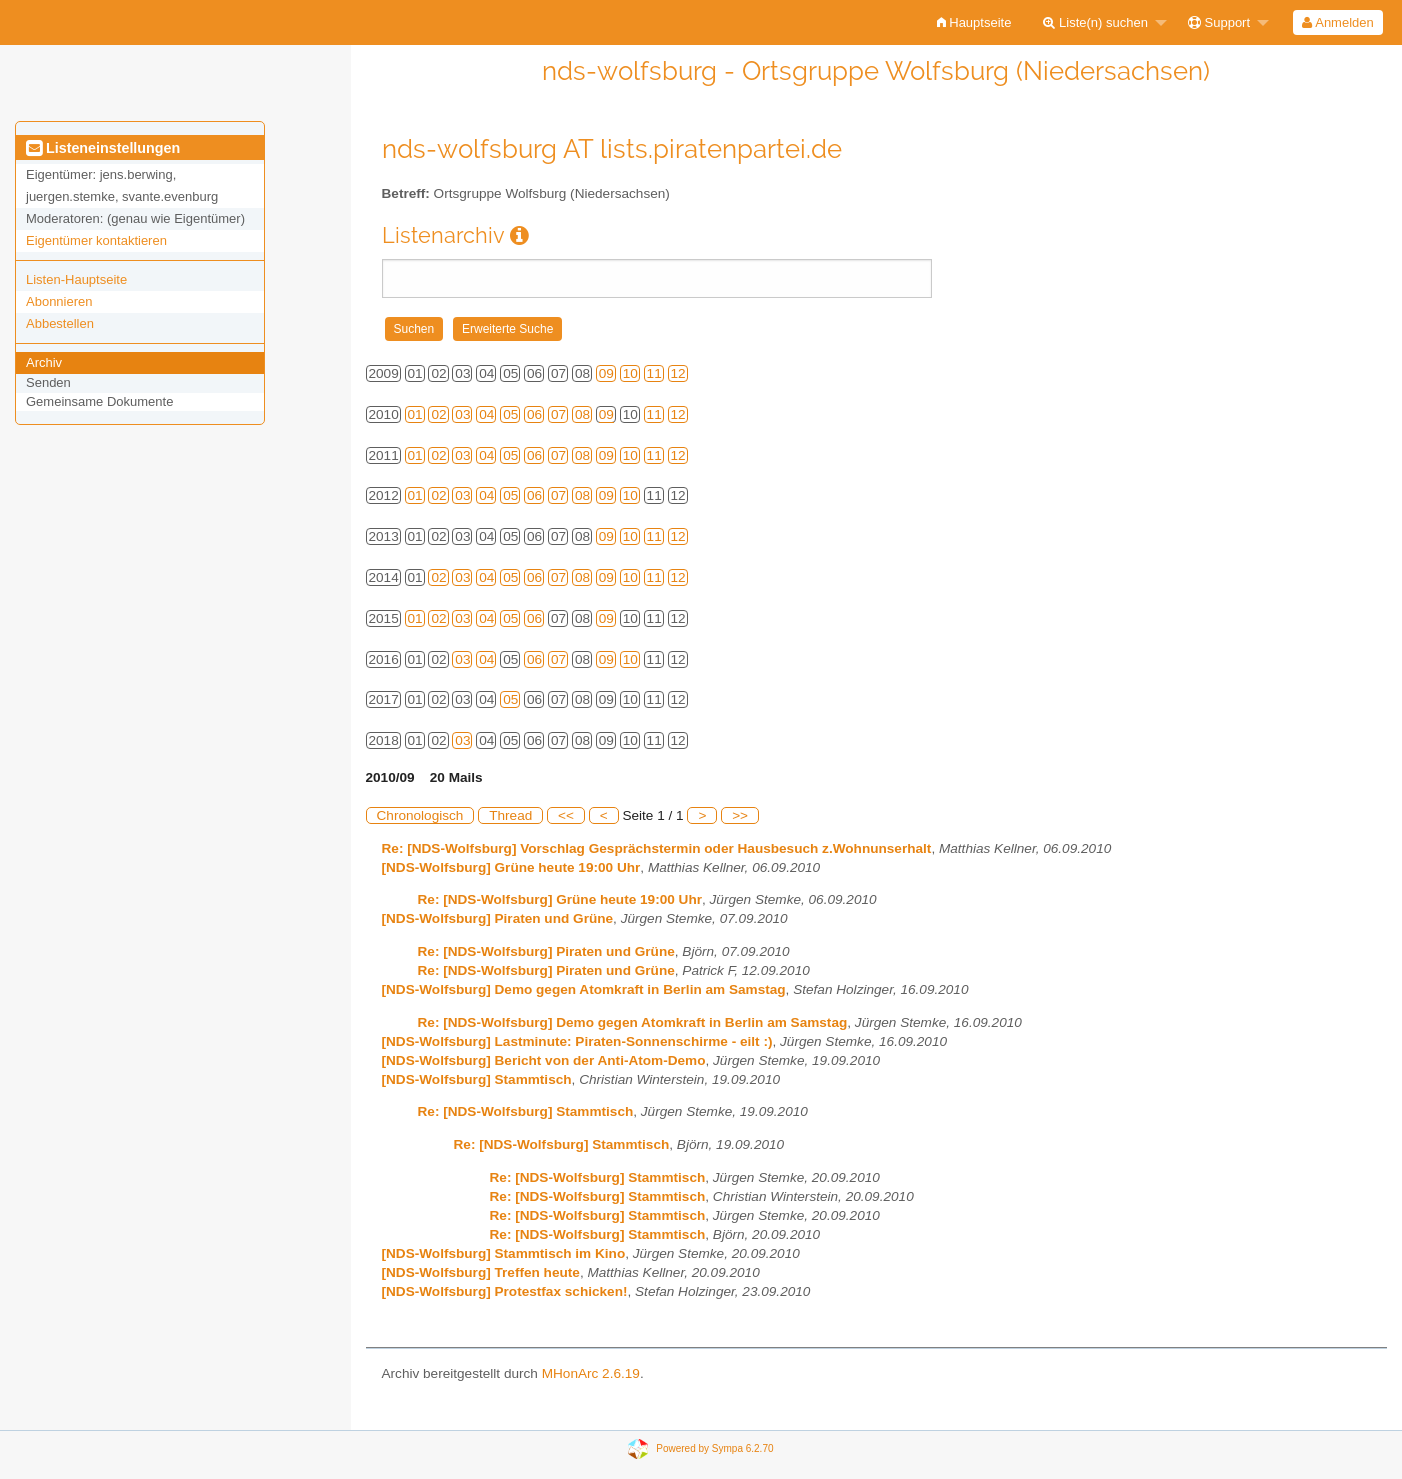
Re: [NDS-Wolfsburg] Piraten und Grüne (546, 951)
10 (630, 373)
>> (740, 815)
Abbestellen (60, 323)
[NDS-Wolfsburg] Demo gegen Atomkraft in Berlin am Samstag (584, 989)
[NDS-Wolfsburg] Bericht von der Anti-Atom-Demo (544, 1060)
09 (606, 373)
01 (415, 414)
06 (534, 414)
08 (582, 414)
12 (678, 373)
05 (510, 414)
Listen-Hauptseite (76, 279)
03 (462, 414)
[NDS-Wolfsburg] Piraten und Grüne (498, 918)
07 (558, 414)
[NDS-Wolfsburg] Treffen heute (481, 1272)
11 (654, 373)
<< (566, 815)
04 (486, 414)
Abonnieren (59, 301)
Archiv (44, 362)
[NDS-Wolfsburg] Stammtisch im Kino (504, 1253)
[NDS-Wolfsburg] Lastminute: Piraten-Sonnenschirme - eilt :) (577, 1041)
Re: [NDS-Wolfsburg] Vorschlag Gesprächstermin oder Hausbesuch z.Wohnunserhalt (657, 848)
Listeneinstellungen (103, 148)
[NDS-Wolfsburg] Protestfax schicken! (505, 1291)
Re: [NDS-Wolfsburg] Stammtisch (526, 1111)
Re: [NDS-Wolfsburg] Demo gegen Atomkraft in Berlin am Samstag (633, 1022)
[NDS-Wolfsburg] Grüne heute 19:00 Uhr (511, 867)
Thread (510, 815)
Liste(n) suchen (1095, 22)
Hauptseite (974, 22)
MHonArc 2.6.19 (591, 1373)
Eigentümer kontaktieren (96, 240)
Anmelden (1337, 22)
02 (438, 414)
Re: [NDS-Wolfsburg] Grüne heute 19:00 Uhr (560, 899)
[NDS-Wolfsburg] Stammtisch (477, 1079)
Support (1219, 22)
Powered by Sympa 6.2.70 (714, 1448)
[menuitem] (974, 22)
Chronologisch (420, 815)
